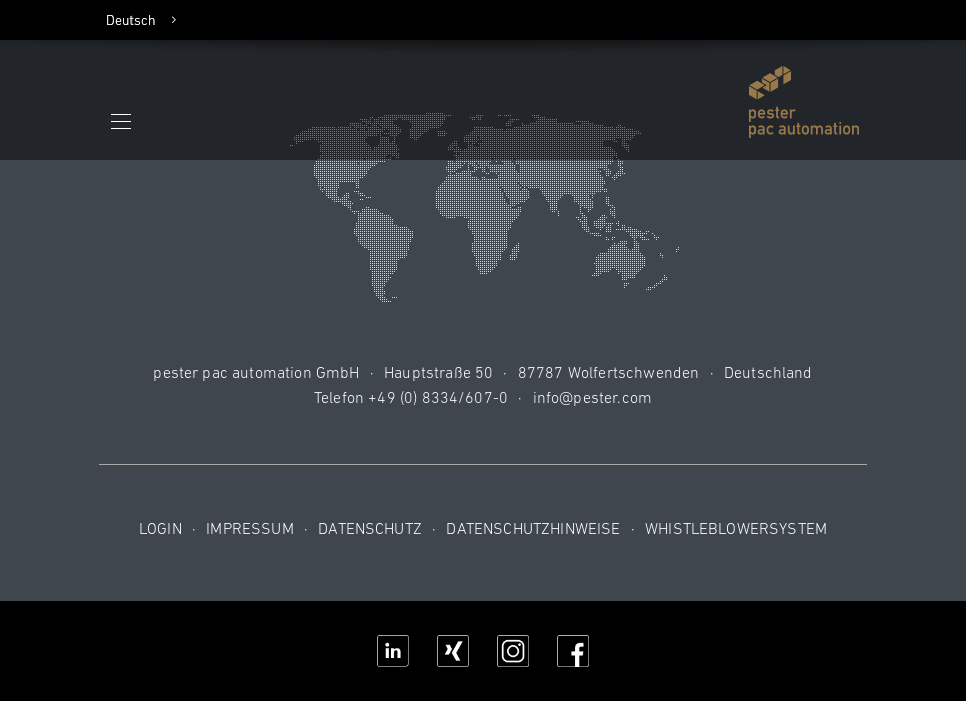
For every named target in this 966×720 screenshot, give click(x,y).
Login (160, 528)
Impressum (249, 528)
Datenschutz (370, 528)
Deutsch (131, 20)
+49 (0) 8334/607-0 (438, 397)
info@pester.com (592, 397)
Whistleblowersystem (736, 528)
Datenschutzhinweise (533, 528)
